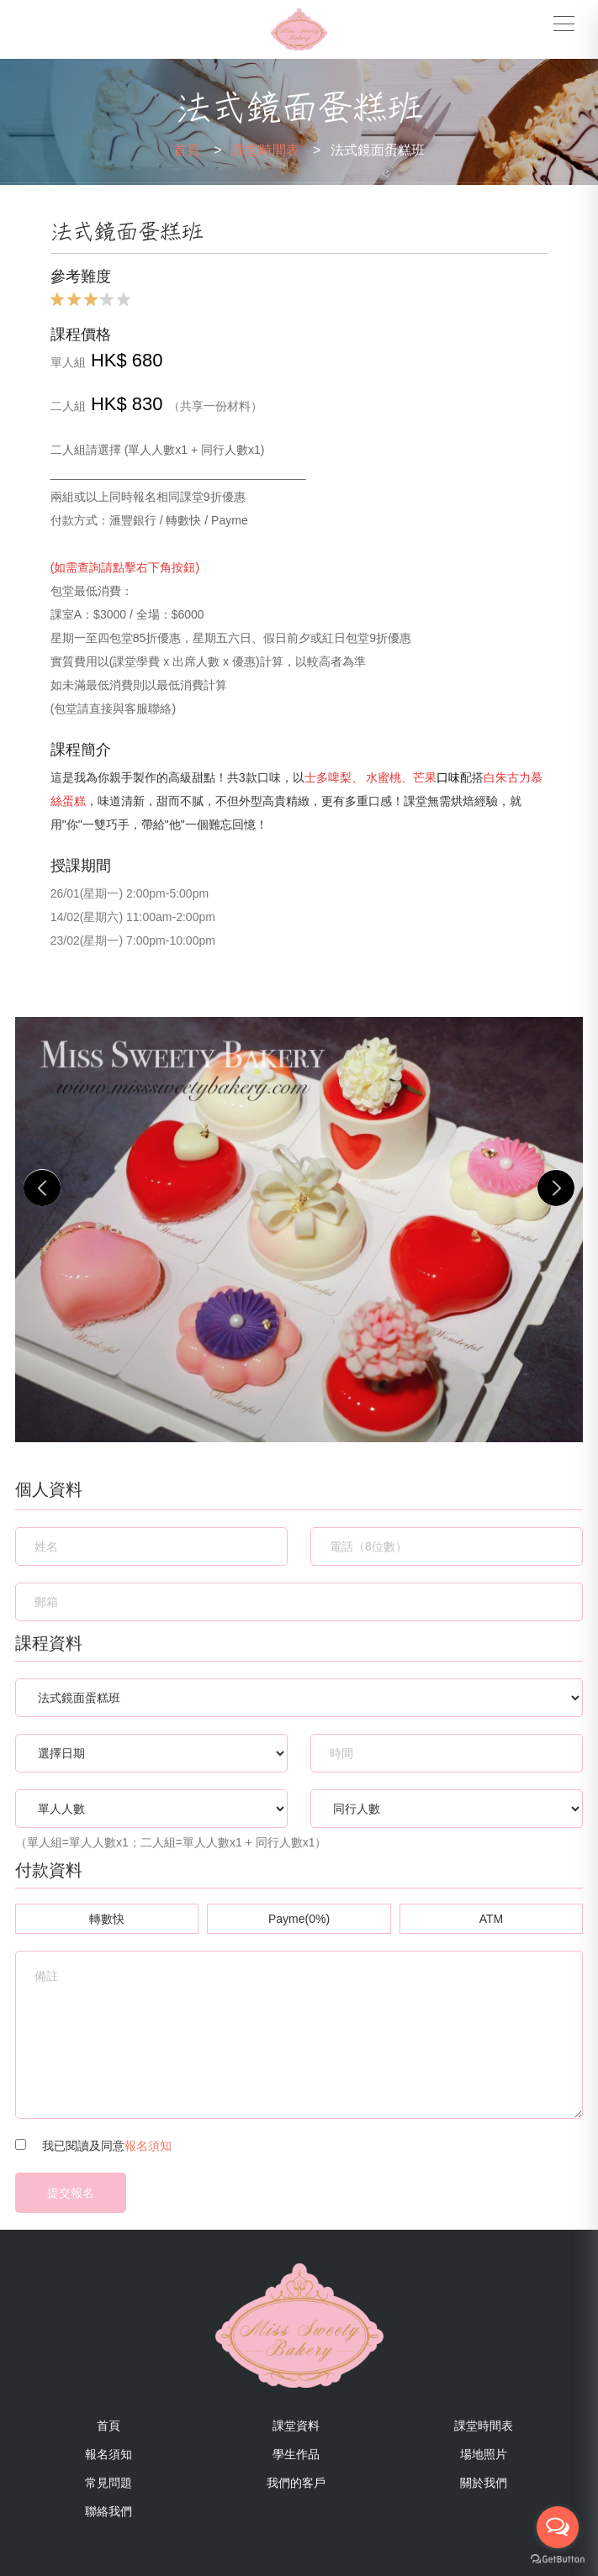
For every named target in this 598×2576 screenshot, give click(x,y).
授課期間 (80, 865)
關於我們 (483, 2482)
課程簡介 (80, 749)
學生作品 (296, 2454)
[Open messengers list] (558, 2527)
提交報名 (70, 2192)
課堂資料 (296, 2425)
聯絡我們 (108, 2511)
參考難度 (80, 276)
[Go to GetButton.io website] (558, 2559)
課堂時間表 (276, 150)
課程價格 (80, 334)
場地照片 (483, 2454)
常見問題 (108, 2482)
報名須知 (148, 2145)
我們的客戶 (296, 2482)
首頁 (197, 150)
